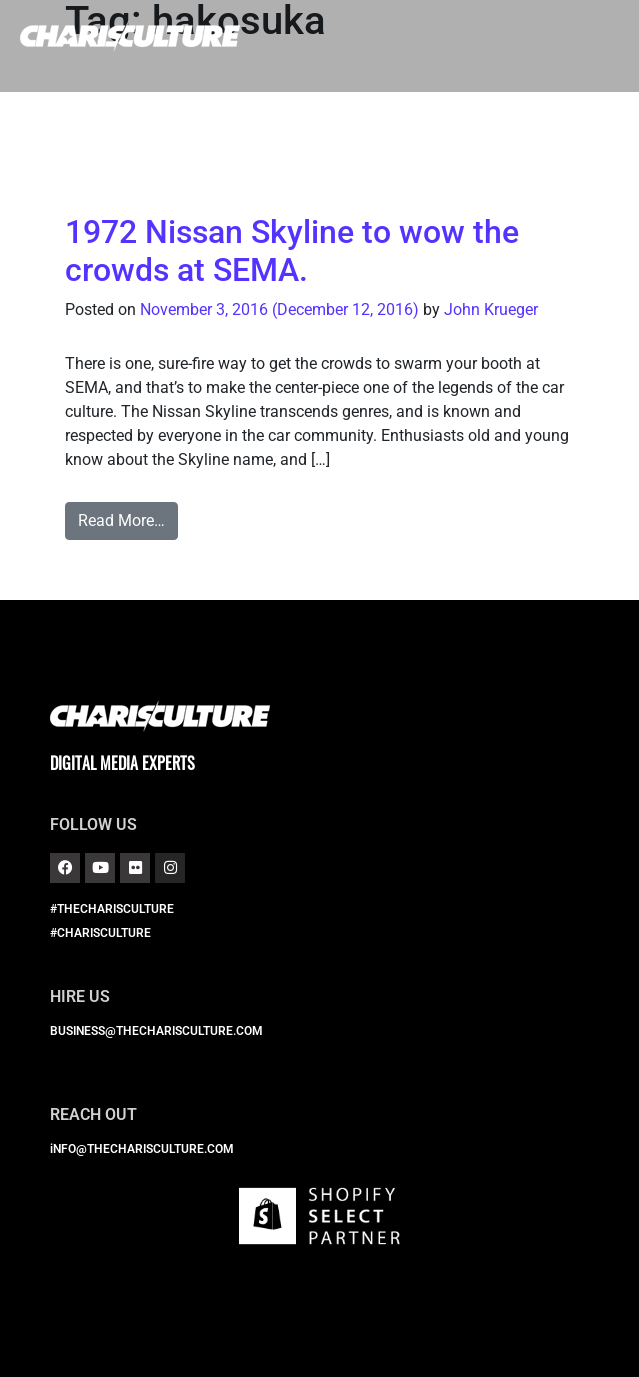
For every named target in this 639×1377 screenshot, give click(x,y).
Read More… (121, 520)
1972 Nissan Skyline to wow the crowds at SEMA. (292, 251)
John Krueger (491, 309)
